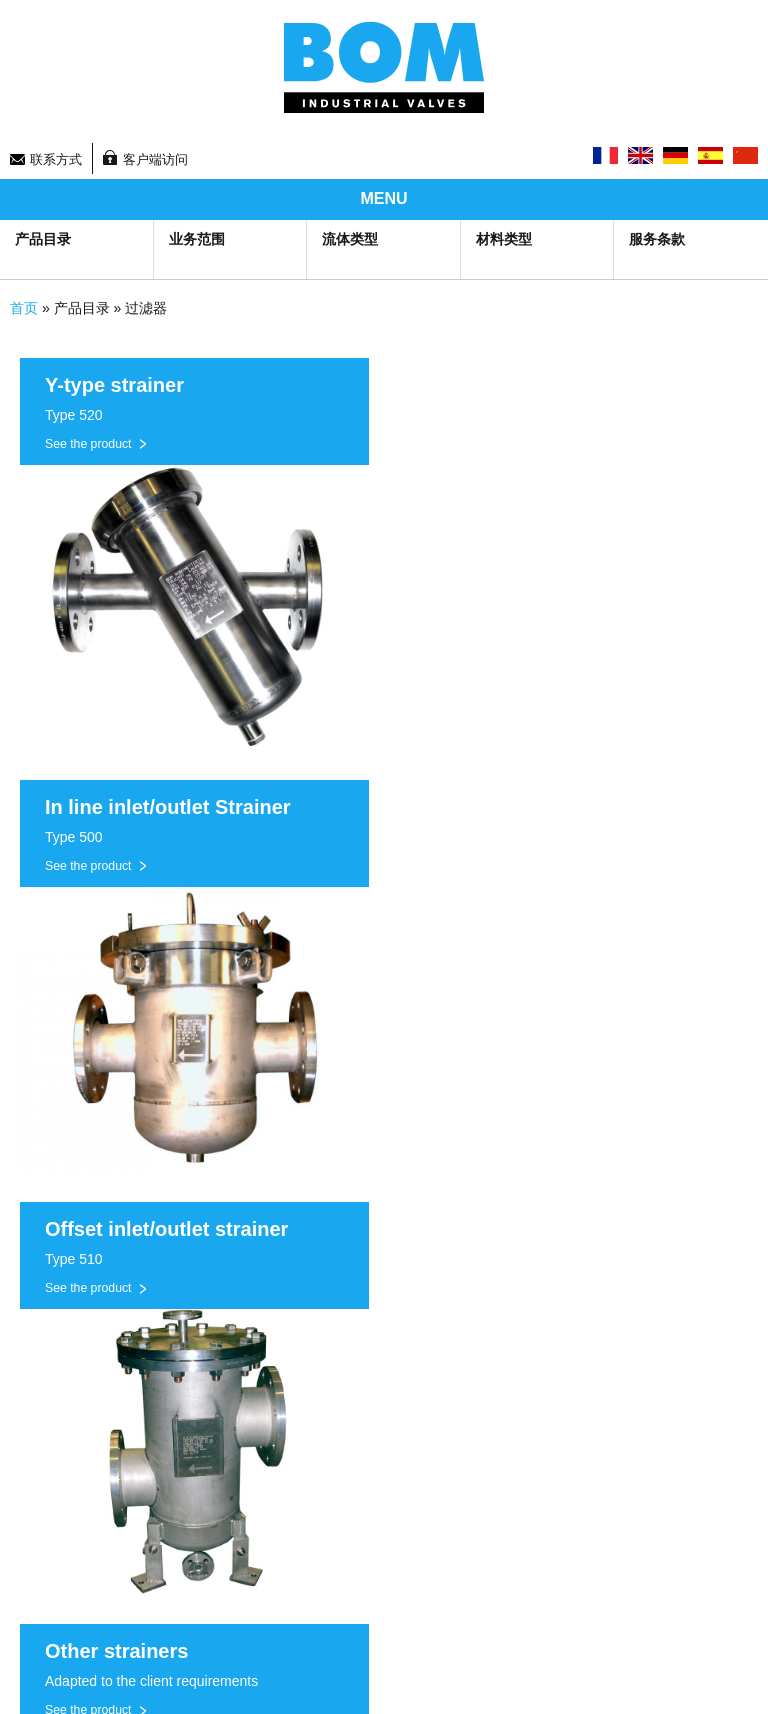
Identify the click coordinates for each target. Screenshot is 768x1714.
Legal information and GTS (471, 1633)
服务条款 (657, 239)
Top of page (428, 1679)
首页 (24, 308)
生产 (23, 1378)
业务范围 (197, 239)
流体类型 (350, 239)
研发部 (29, 1430)
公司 (23, 1456)
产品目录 (43, 239)
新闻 (397, 1404)
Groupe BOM (86, 1300)
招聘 (397, 1456)
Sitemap (34, 1633)
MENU (383, 198)
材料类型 (504, 239)
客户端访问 (155, 159)
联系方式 (56, 159)
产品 (23, 1404)
